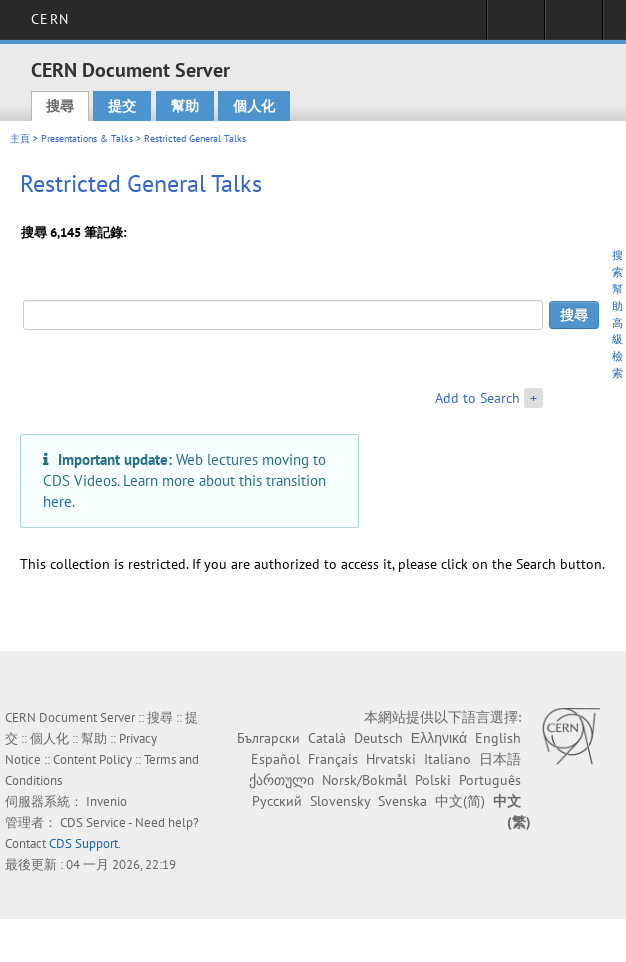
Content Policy (92, 759)
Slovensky (340, 801)
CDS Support (83, 843)
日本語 (500, 759)
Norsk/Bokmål (364, 780)
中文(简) (460, 801)
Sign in (515, 26)
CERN (49, 19)
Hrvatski (391, 759)
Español (275, 759)
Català (327, 738)
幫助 (185, 106)
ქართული (281, 780)
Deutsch (378, 738)
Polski (433, 780)
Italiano (447, 759)
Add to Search (477, 398)
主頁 (20, 138)
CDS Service (93, 822)
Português (490, 780)
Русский (277, 801)
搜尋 (60, 106)
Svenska (402, 801)
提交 (122, 106)
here (57, 501)
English (498, 738)
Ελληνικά (439, 738)
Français (333, 759)
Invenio (106, 801)
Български (268, 738)
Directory (573, 26)
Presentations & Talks (87, 138)
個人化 (254, 106)
